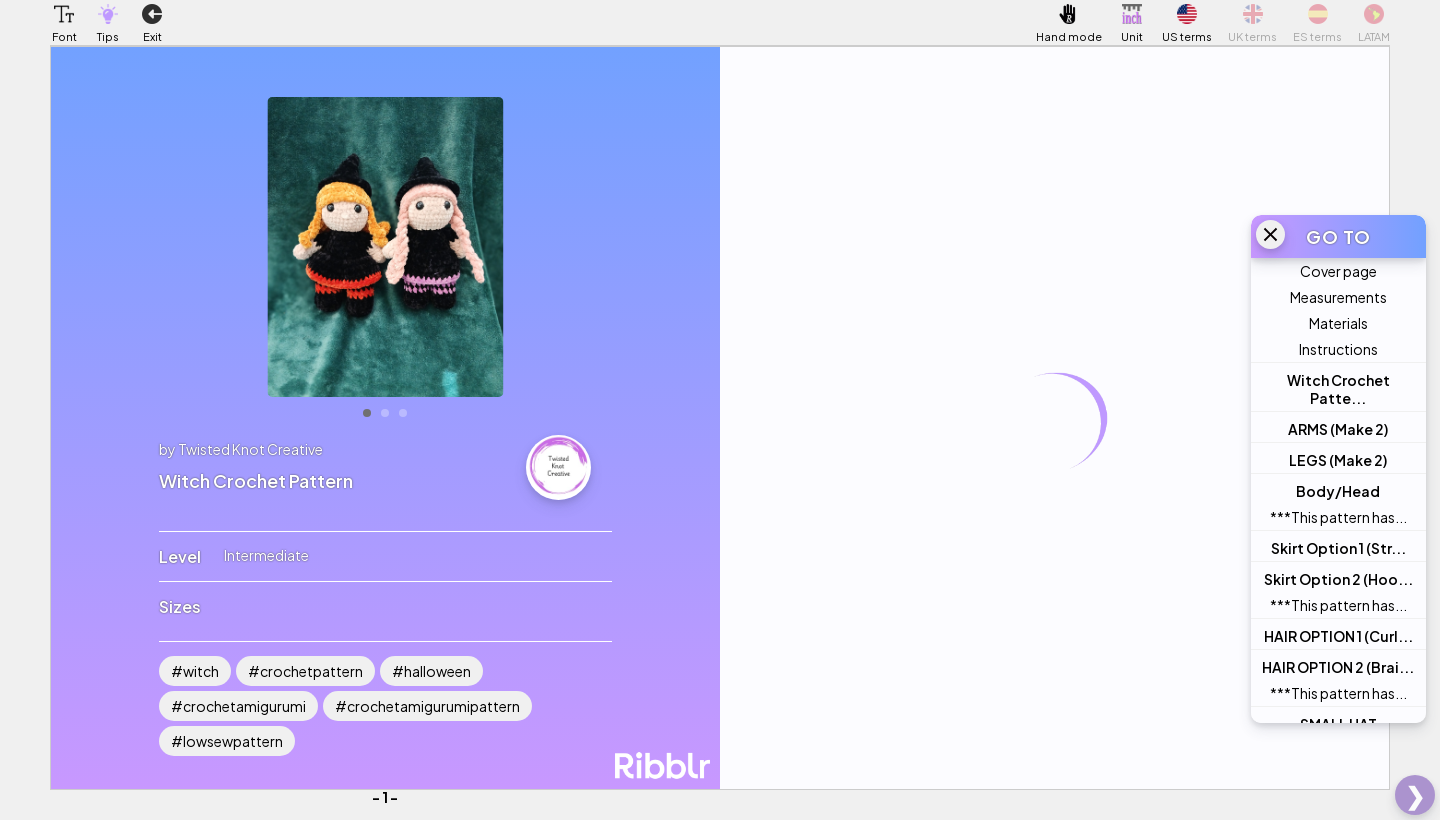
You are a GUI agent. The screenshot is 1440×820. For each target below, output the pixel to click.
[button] (64, 14)
